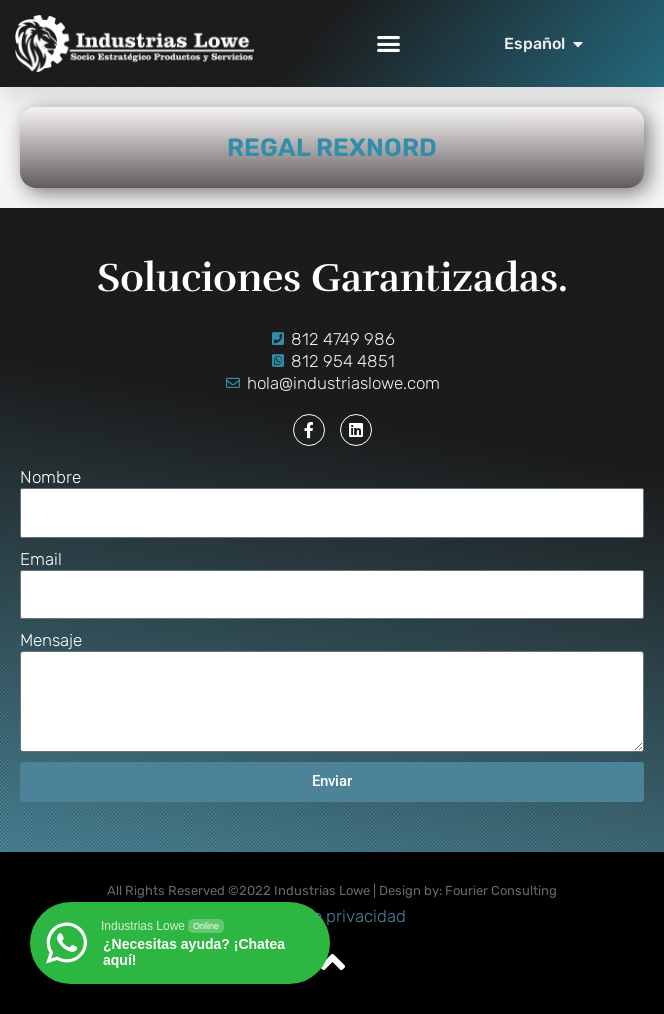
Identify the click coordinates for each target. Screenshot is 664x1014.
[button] (389, 44)
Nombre (50, 477)
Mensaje (51, 640)
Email (41, 559)
